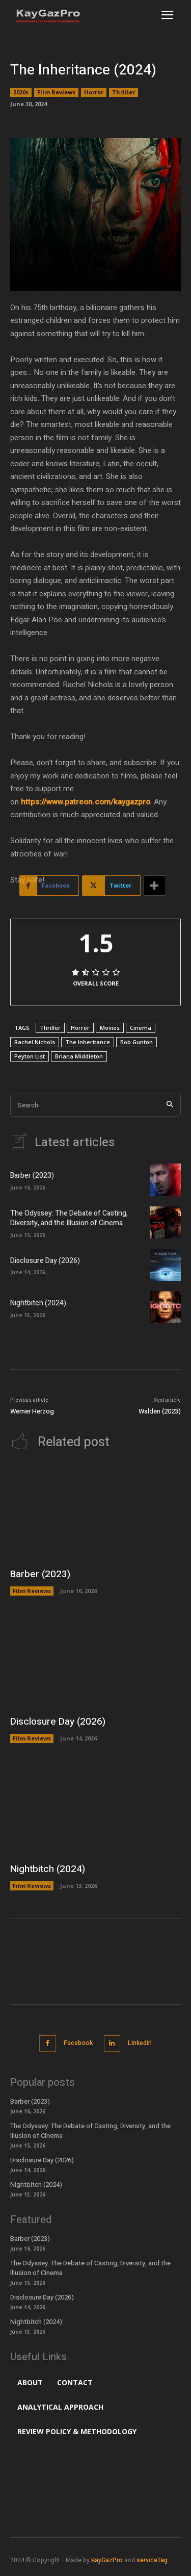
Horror (93, 92)
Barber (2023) (32, 1175)
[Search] (170, 1105)
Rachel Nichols (34, 1042)
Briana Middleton (79, 1056)
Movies (110, 1027)
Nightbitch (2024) (38, 1303)
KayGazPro (107, 2560)
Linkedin (140, 2043)
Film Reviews (56, 92)
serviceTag (152, 2560)
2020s (21, 92)
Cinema (140, 1027)
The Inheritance (87, 1042)
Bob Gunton (136, 1042)
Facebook (78, 2043)
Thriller (123, 92)
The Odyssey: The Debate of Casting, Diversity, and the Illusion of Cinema (69, 1218)
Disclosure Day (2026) (45, 1260)
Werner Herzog (32, 1411)
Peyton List (29, 1056)
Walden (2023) (160, 1411)
